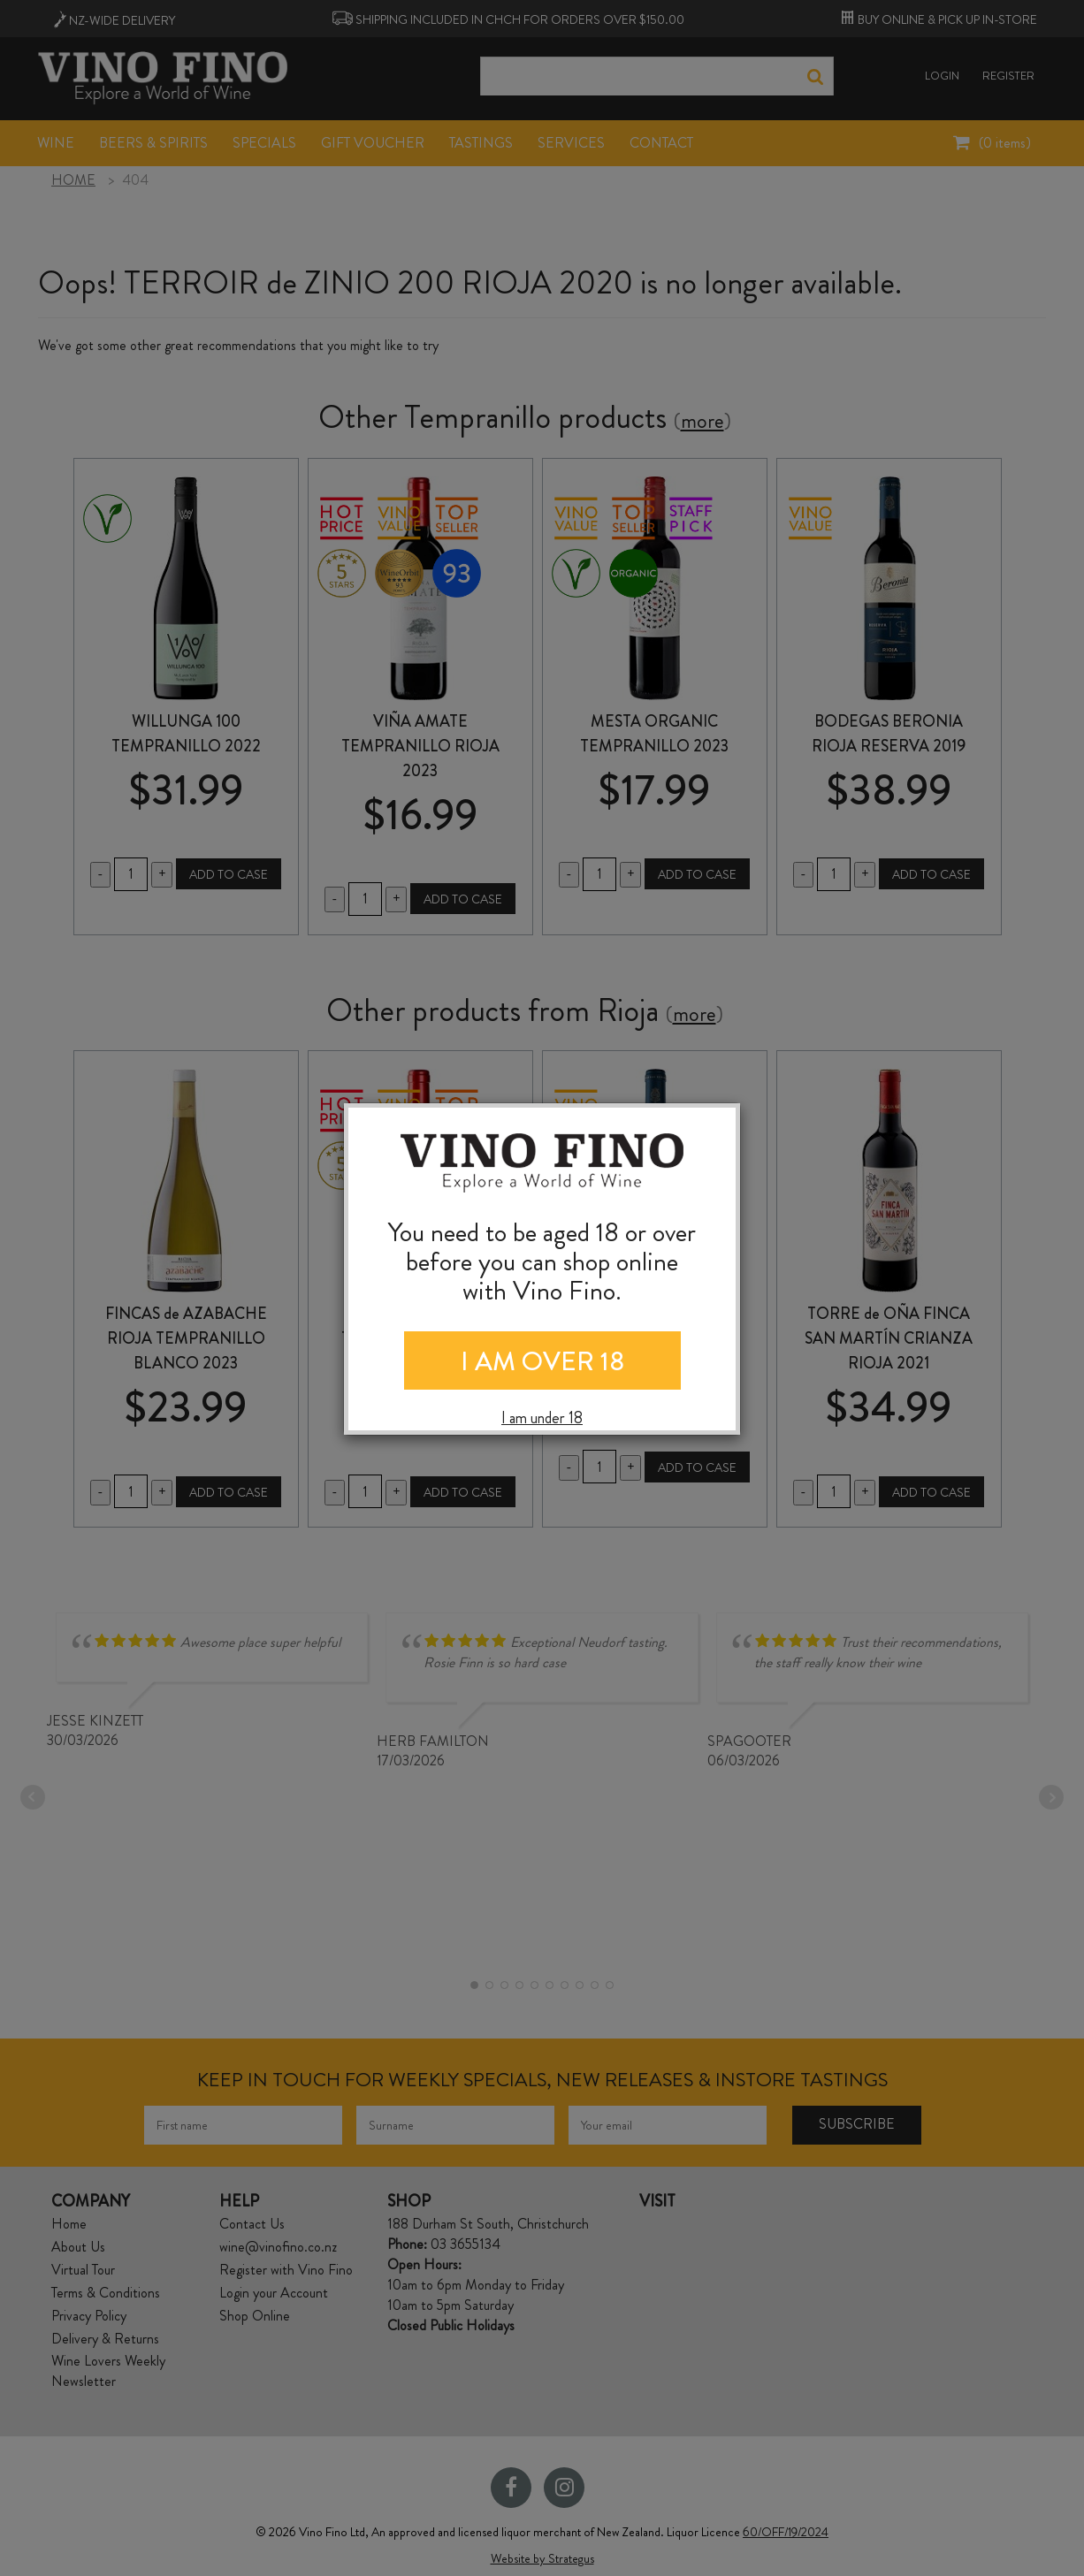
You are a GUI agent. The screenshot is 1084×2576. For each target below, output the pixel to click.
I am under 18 (542, 1418)
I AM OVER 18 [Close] (542, 1361)
